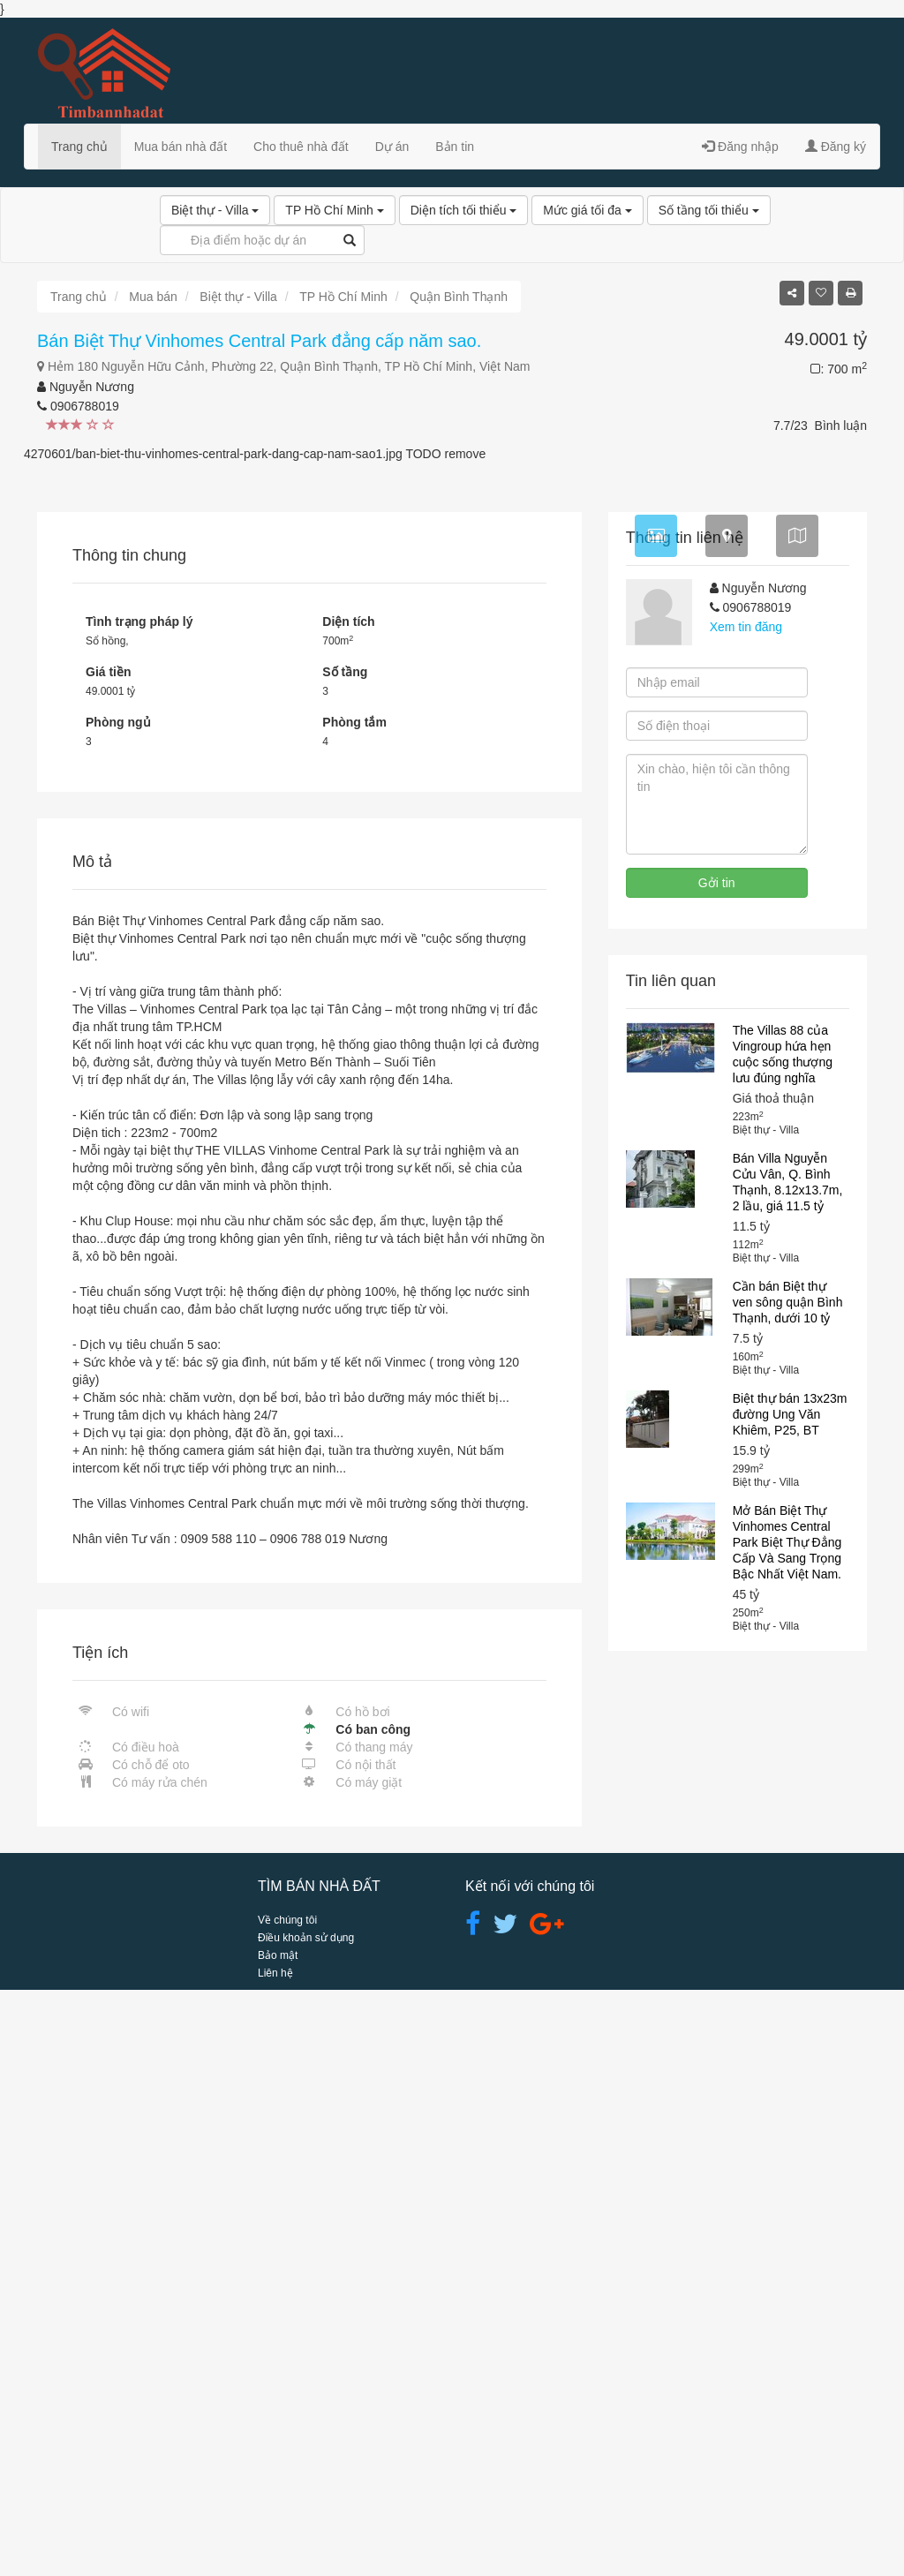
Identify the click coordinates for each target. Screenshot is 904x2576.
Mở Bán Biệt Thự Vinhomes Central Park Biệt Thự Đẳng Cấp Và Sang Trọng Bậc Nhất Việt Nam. (787, 2128)
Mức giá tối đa (587, 210)
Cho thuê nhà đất (301, 146)
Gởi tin (716, 1469)
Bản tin (454, 146)
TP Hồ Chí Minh (334, 210)
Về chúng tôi (287, 2506)
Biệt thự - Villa (215, 210)
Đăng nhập (740, 146)
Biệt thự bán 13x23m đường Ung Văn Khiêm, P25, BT (790, 2000)
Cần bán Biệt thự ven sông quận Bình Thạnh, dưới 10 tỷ (788, 1888)
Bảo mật (278, 2541)
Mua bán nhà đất (180, 146)
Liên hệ (275, 2559)
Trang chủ (79, 146)
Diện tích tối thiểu (464, 210)
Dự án (392, 146)
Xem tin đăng (746, 1213)
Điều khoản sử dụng (306, 2524)
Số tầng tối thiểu (709, 210)
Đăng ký (835, 146)
